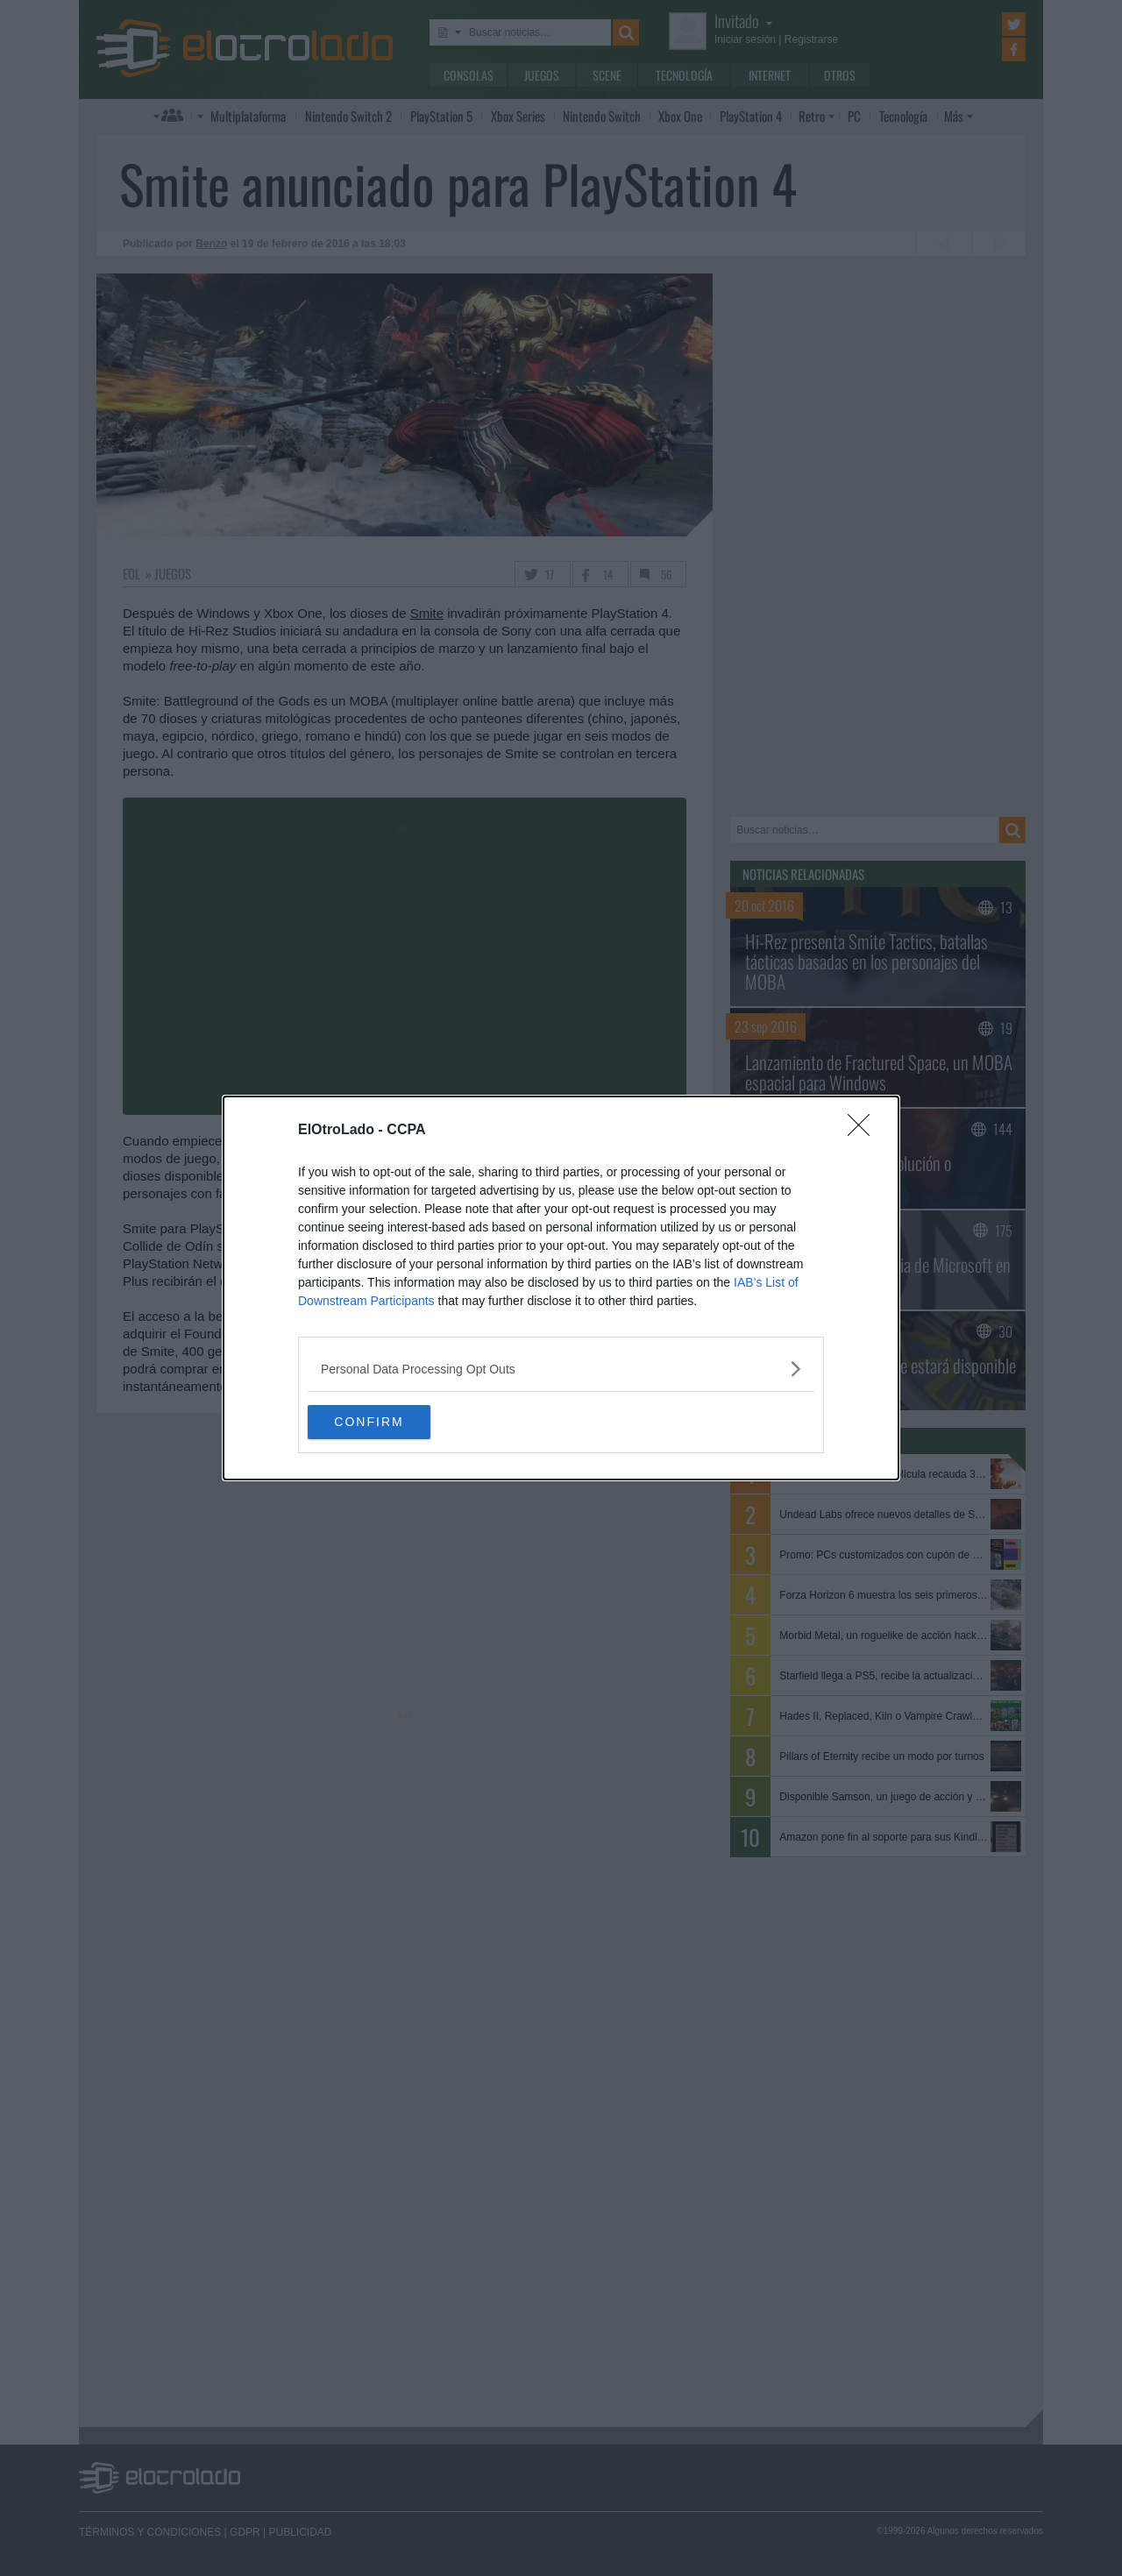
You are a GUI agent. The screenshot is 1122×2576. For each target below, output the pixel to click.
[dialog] (561, 1288)
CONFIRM (390, 1423)
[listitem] (561, 1368)
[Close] (864, 1130)
